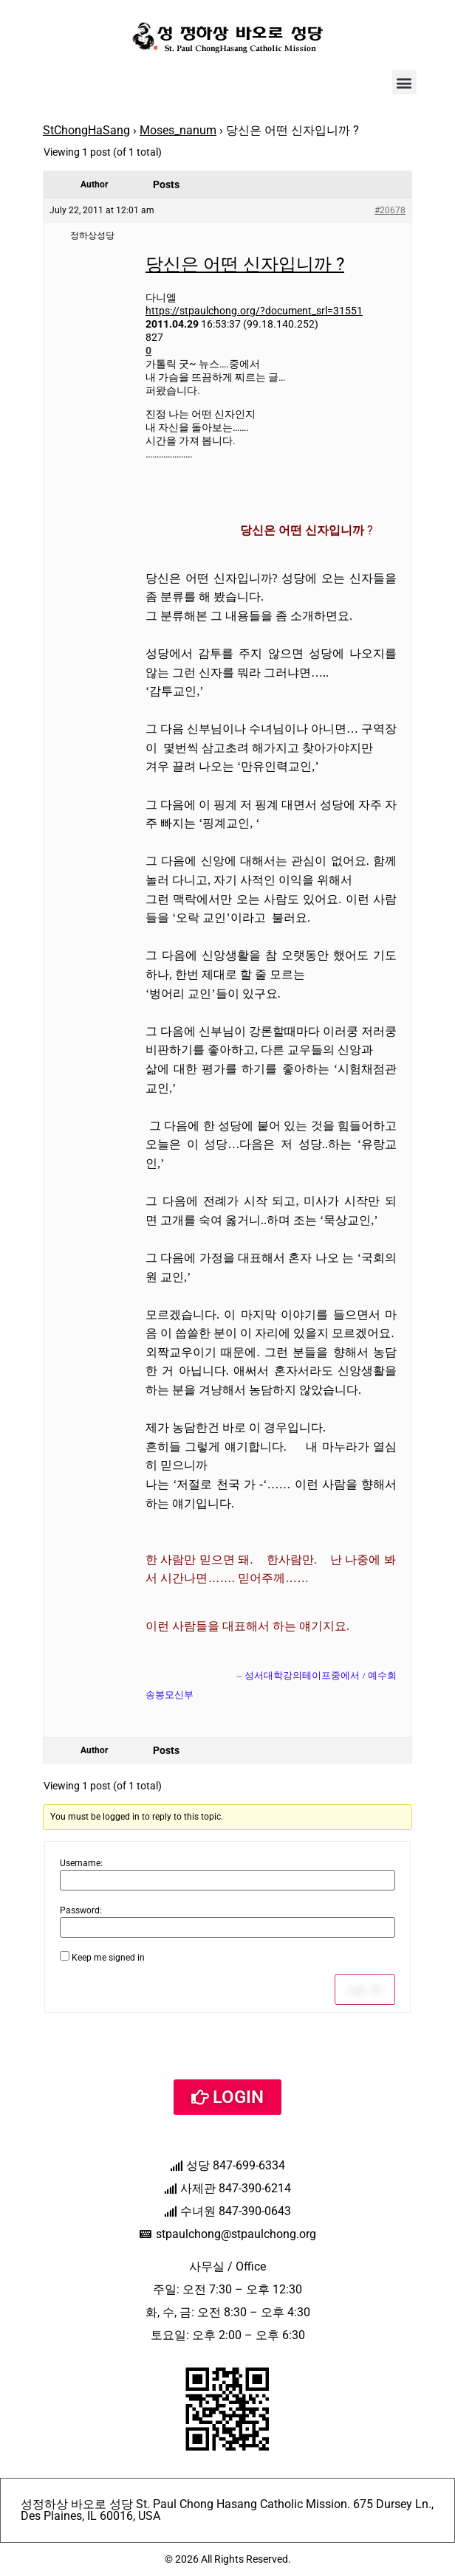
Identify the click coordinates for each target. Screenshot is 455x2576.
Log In (365, 1989)
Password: (81, 1910)
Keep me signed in (108, 1957)
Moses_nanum (178, 130)
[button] (404, 82)
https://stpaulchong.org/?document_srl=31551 (254, 311)
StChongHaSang (86, 130)
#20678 (390, 210)
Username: (81, 1863)
